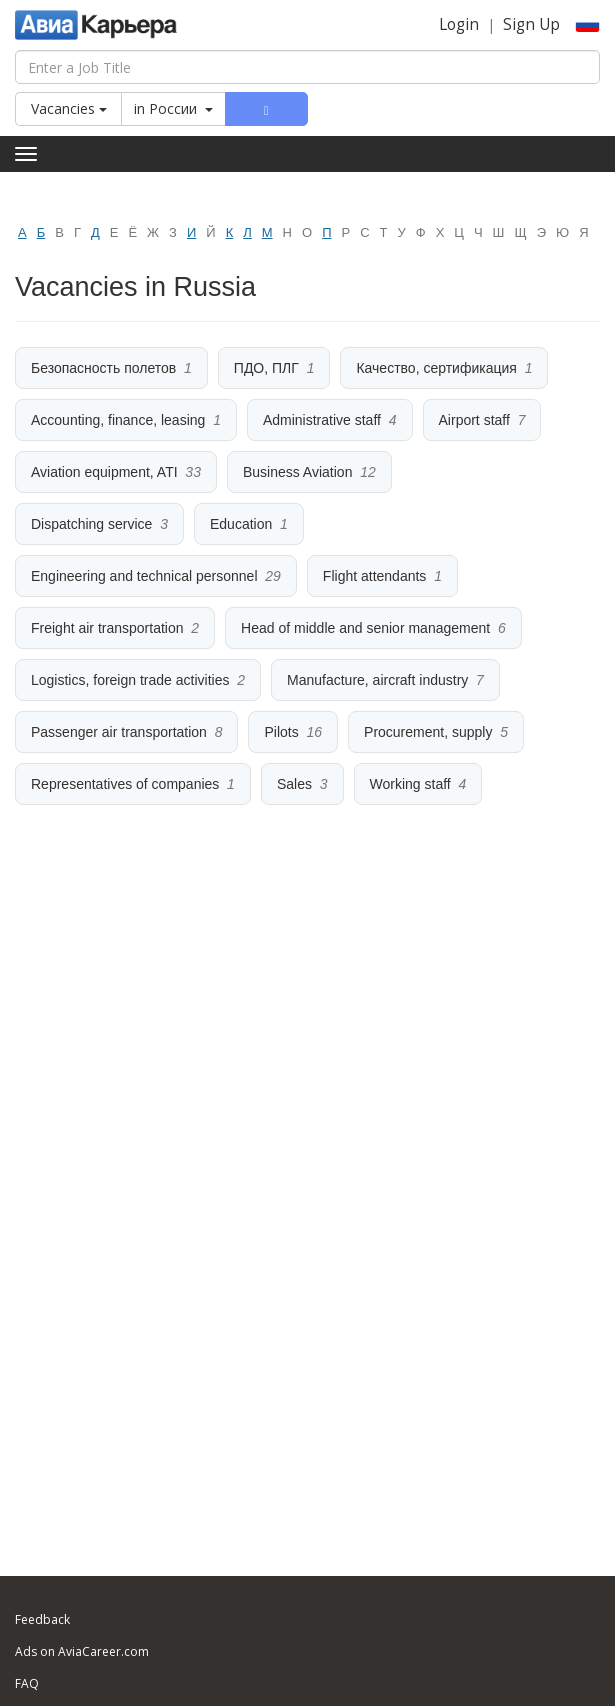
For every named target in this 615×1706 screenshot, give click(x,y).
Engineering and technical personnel (144, 576)
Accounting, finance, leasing (118, 420)
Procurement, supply (428, 732)
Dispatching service (91, 524)
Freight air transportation (107, 628)
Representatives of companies (125, 784)
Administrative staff (322, 420)
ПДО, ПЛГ (266, 368)
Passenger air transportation (119, 732)
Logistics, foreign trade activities (130, 680)
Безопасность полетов (103, 368)
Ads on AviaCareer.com (82, 1651)
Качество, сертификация (436, 368)
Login (459, 24)
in (173, 108)
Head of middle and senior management (365, 628)
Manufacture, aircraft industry (377, 680)
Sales (294, 784)
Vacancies (69, 108)
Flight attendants (375, 576)
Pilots (281, 732)
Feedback (42, 1619)
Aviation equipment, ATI (104, 472)
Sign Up (531, 24)
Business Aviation (297, 472)
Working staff (410, 784)
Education (241, 524)
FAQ (27, 1683)
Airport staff (474, 420)
